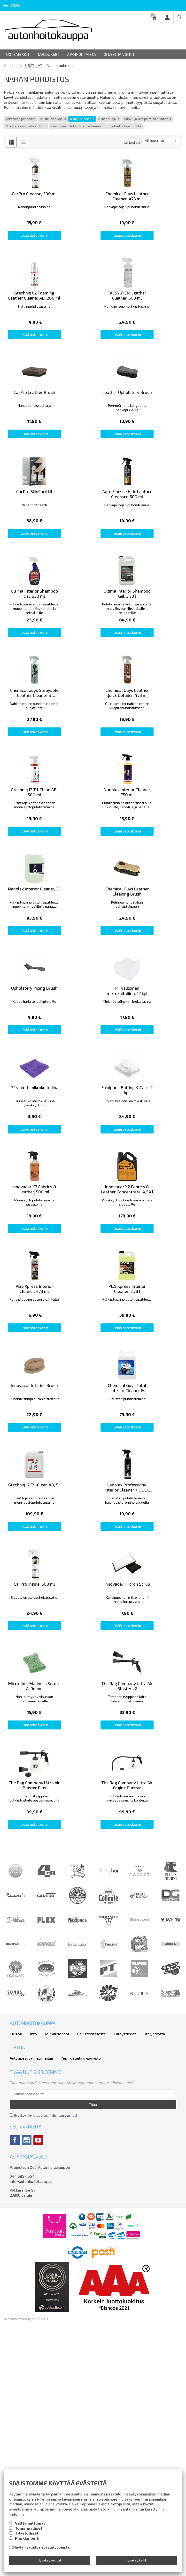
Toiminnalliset (28, 2528)
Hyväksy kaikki (136, 2560)
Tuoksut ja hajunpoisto (125, 126)
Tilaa (93, 2356)
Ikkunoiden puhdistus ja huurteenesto (78, 126)
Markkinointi (27, 2538)
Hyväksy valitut (49, 2560)
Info (33, 2285)
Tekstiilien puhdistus (20, 119)
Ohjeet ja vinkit (119, 54)
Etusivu (16, 2285)
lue (74, 2367)
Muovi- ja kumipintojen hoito (26, 126)
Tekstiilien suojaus (52, 119)
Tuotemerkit (17, 54)
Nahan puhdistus (82, 119)
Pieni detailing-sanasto (81, 2309)
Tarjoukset (48, 54)
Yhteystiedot (125, 2285)
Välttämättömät (30, 2523)
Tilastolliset (27, 2533)
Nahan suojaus (108, 119)
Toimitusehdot (57, 2285)
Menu (11, 5)
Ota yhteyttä (154, 2285)
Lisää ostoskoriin (47, 250)
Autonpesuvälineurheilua (31, 2309)
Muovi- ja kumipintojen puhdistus (147, 119)
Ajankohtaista (81, 54)
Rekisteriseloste (91, 2285)
